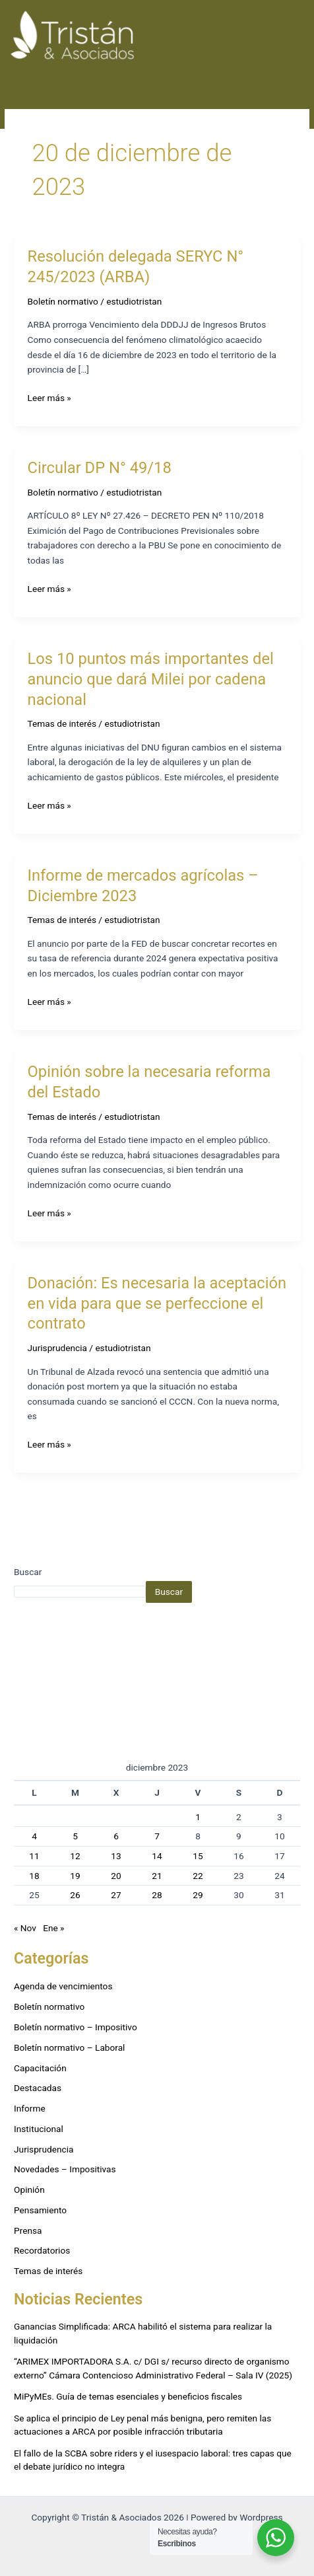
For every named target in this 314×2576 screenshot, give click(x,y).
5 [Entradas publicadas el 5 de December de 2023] (75, 1836)
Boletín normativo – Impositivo (75, 2027)
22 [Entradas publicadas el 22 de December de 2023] (198, 1875)
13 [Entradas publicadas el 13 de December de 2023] (116, 1856)
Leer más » (49, 396)
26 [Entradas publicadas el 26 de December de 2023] (75, 1895)
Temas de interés (62, 723)
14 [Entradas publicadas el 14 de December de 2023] (157, 1856)
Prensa (28, 2230)
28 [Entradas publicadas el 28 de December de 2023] (157, 1895)
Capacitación (40, 2068)
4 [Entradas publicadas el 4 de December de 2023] (34, 1836)
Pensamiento (40, 2210)
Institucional (38, 2128)
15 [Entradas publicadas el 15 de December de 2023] (198, 1856)
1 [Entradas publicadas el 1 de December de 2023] (198, 1817)
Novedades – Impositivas (65, 2169)
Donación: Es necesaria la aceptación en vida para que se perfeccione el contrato (157, 1303)
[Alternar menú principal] (286, 36)
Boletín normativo (63, 301)
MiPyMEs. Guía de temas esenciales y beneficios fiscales (128, 2396)
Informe (30, 2108)
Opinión (29, 2189)
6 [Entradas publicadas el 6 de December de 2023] (116, 1836)
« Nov (25, 1928)
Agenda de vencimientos (63, 1986)
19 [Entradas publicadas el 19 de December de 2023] (75, 1875)
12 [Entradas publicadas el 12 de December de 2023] (75, 1856)
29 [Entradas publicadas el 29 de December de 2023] (198, 1895)
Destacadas (37, 2087)
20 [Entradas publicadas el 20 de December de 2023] (116, 1875)
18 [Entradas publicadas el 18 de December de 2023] (34, 1875)
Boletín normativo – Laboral (69, 2047)
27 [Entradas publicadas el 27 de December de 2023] (116, 1895)
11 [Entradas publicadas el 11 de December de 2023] (34, 1856)
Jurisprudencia (57, 1348)
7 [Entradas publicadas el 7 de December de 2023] (157, 1836)
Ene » (53, 1928)
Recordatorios (42, 2250)
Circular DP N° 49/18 (100, 468)
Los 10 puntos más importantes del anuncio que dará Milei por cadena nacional (151, 679)
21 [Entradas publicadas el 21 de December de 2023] (157, 1875)
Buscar (28, 1571)
